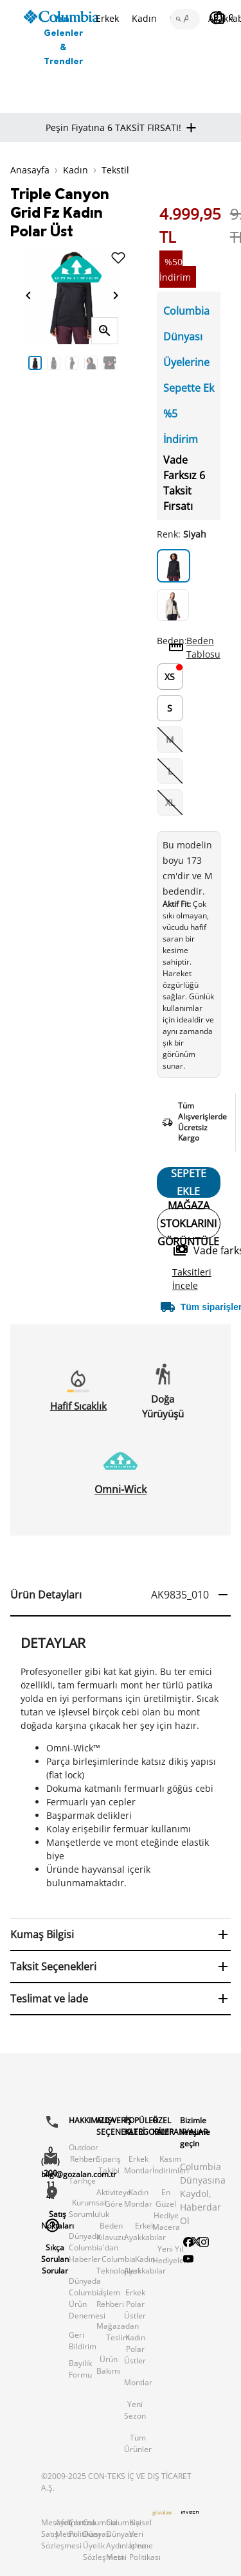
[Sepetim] (222, 17)
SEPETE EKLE (188, 1182)
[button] (120, 1595)
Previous (16, 362)
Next (127, 362)
